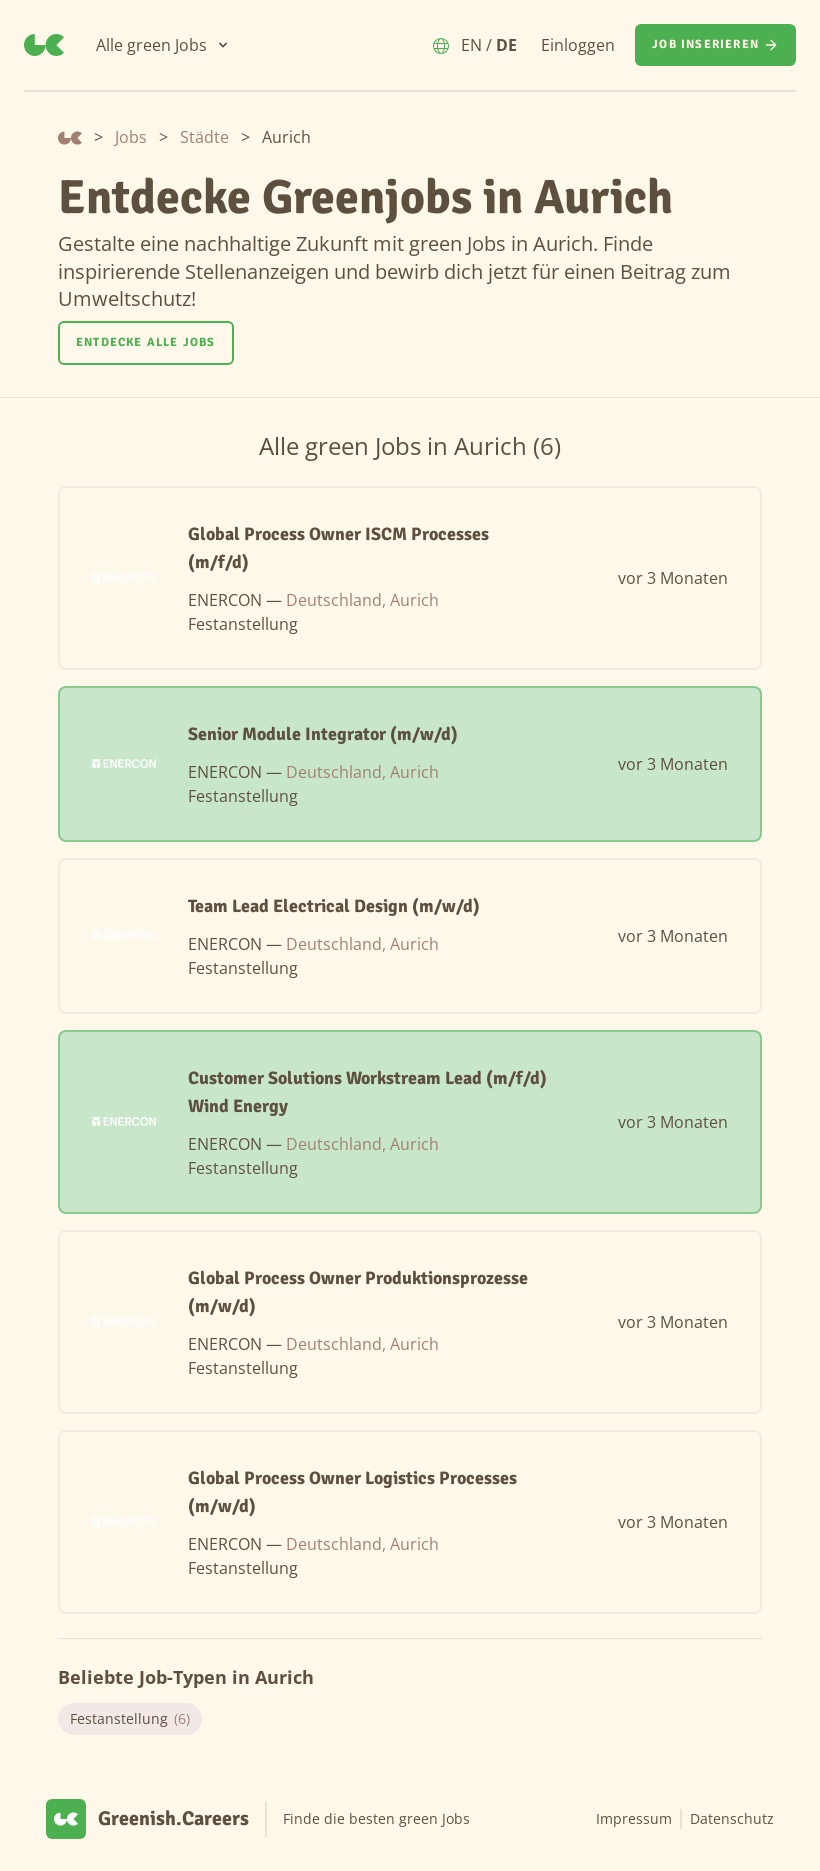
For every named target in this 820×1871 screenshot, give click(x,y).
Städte (204, 137)
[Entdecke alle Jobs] (146, 343)
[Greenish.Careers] (44, 45)
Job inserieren (715, 45)
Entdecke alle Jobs (146, 342)
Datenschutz (732, 1818)
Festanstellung (130, 1719)
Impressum (634, 1818)
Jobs (131, 137)
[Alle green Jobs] (163, 45)
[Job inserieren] (715, 45)
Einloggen (578, 45)
